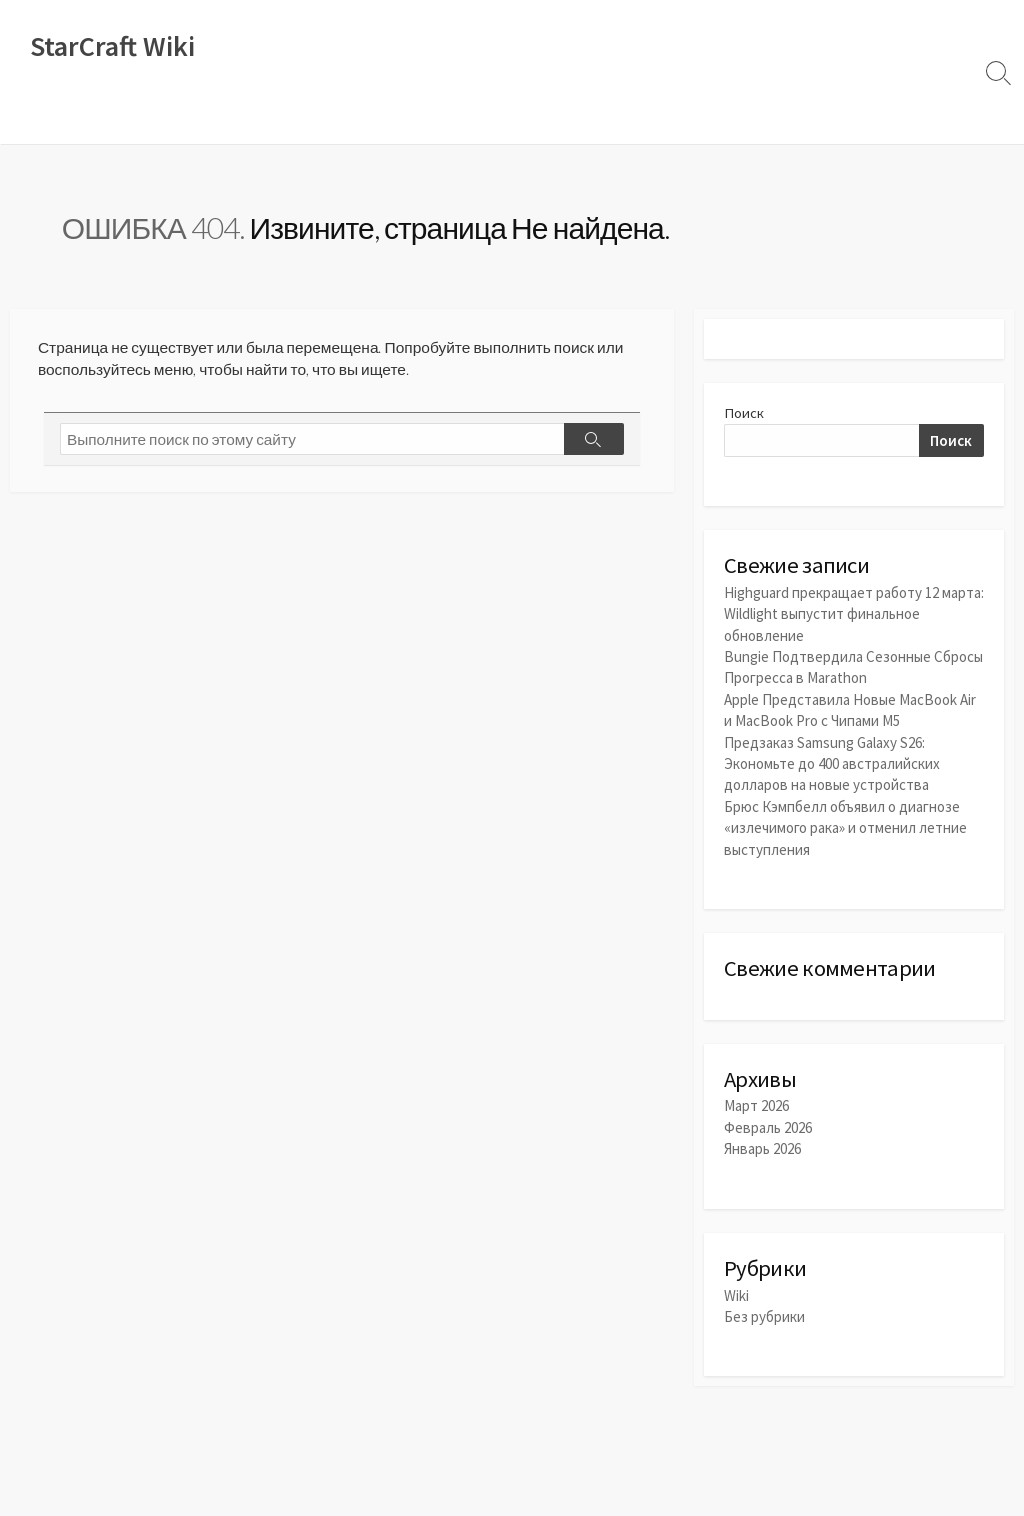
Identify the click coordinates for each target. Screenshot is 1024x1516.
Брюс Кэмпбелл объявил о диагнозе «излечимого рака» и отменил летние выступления (845, 827)
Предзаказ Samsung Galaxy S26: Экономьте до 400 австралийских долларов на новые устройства (832, 764)
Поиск (744, 415)
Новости (102, 119)
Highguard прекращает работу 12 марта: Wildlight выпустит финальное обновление (854, 617)
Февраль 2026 (768, 1129)
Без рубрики (764, 1319)
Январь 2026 (762, 1150)
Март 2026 (756, 1108)
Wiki (36, 119)
